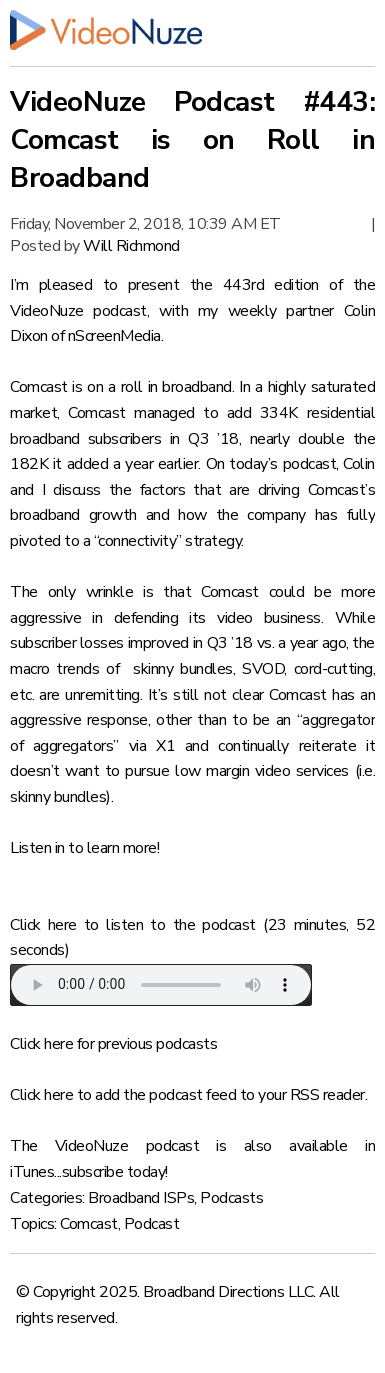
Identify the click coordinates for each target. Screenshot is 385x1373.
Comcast (89, 1224)
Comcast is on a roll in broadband (121, 387)
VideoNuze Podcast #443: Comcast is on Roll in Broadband (192, 140)
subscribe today (114, 1172)
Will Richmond (131, 246)
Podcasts (231, 1198)
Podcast (152, 1224)
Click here (43, 925)
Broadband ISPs (141, 1198)
